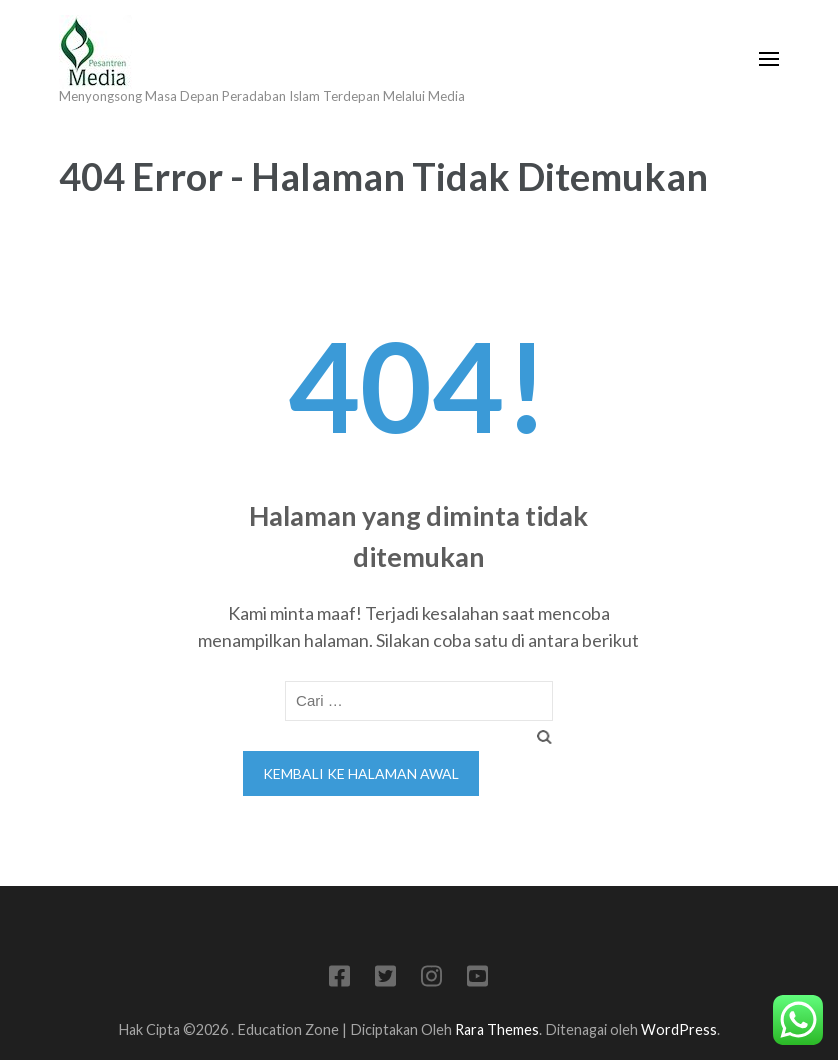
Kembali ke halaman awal (361, 773)
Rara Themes (497, 1029)
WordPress (679, 1029)
